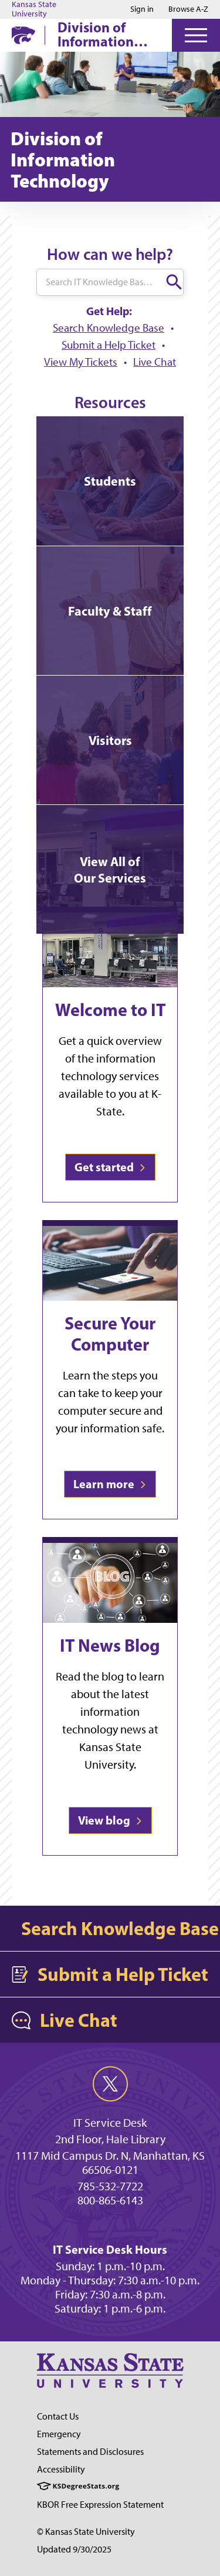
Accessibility (61, 2469)
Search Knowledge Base (108, 328)
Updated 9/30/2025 (74, 2549)
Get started (110, 1167)
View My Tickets (80, 362)
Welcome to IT (110, 1009)
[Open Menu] (196, 35)
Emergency (59, 2434)
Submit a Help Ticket (108, 345)
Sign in (142, 9)
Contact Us (58, 2416)
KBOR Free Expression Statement (100, 2504)
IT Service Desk (110, 2123)
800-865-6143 (110, 2200)
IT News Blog (110, 1645)
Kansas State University (34, 9)
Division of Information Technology (95, 34)
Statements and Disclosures (90, 2451)
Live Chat (154, 362)
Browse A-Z (188, 9)
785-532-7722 (110, 2186)
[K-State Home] (23, 35)
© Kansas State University (86, 2531)
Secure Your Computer (110, 1333)
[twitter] (110, 2083)
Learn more (110, 1483)
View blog (110, 1820)
